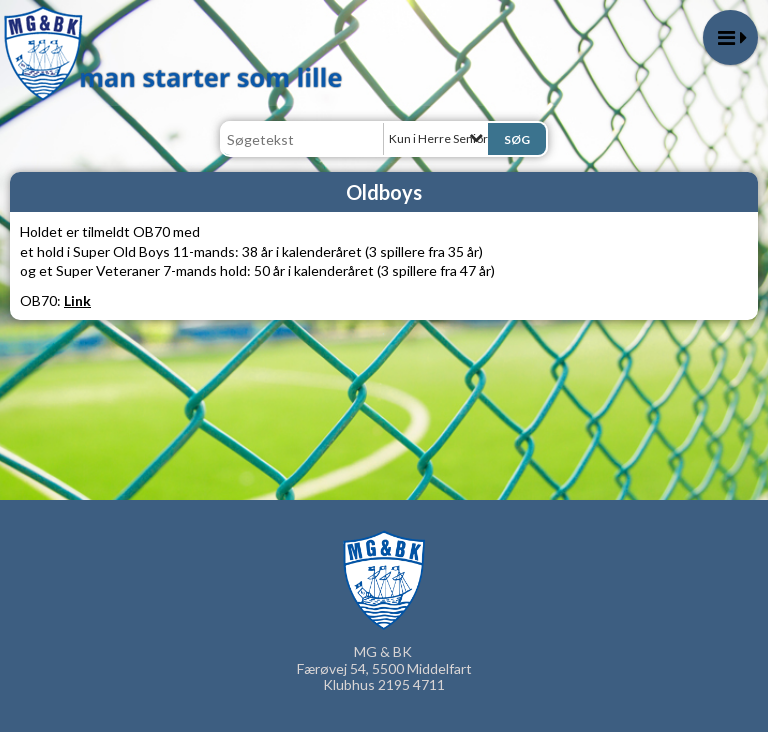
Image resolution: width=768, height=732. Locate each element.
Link (77, 300)
